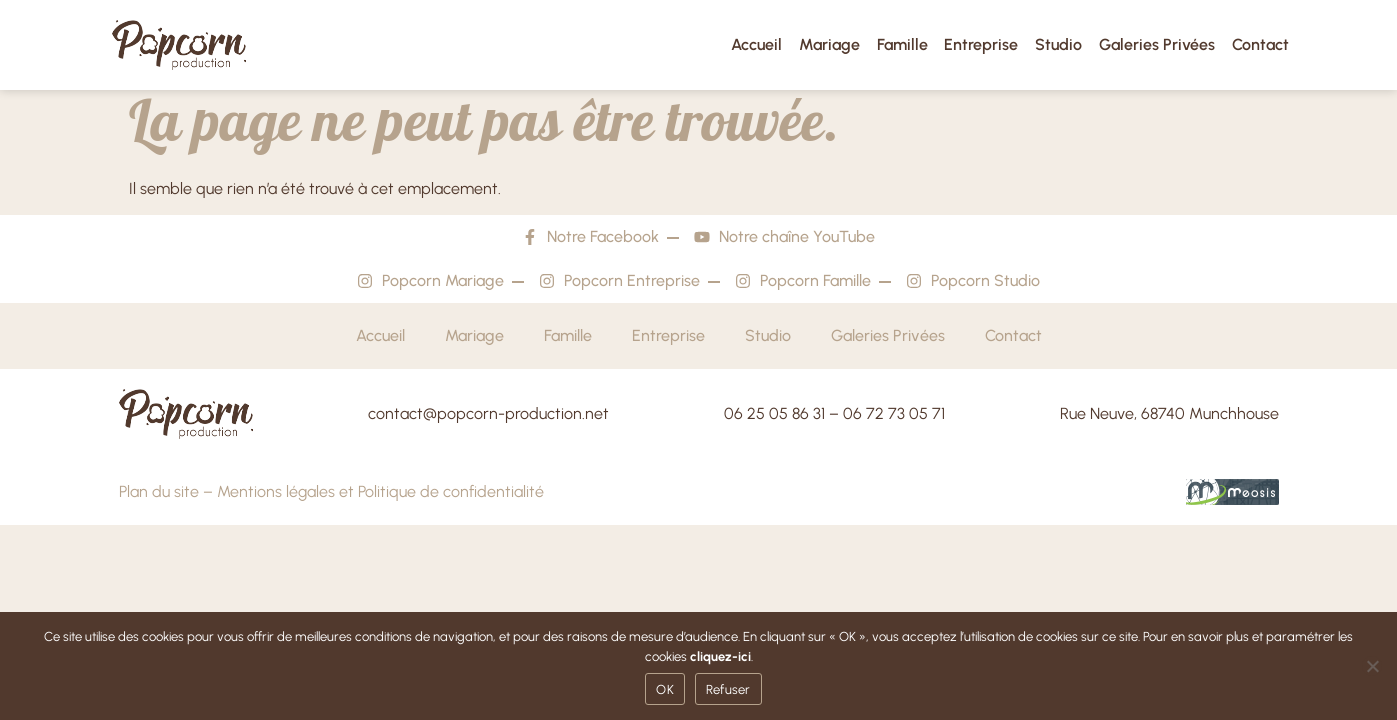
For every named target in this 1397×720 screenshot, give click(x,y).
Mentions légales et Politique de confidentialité (380, 491)
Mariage (829, 44)
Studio (1058, 44)
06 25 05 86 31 (774, 413)
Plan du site (159, 491)
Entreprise (981, 44)
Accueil (756, 44)
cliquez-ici (720, 656)
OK (665, 689)
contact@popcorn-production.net (488, 413)
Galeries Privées (1157, 44)
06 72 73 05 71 (894, 413)
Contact (1260, 44)
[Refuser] (1372, 666)
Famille (902, 44)
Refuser (728, 689)
